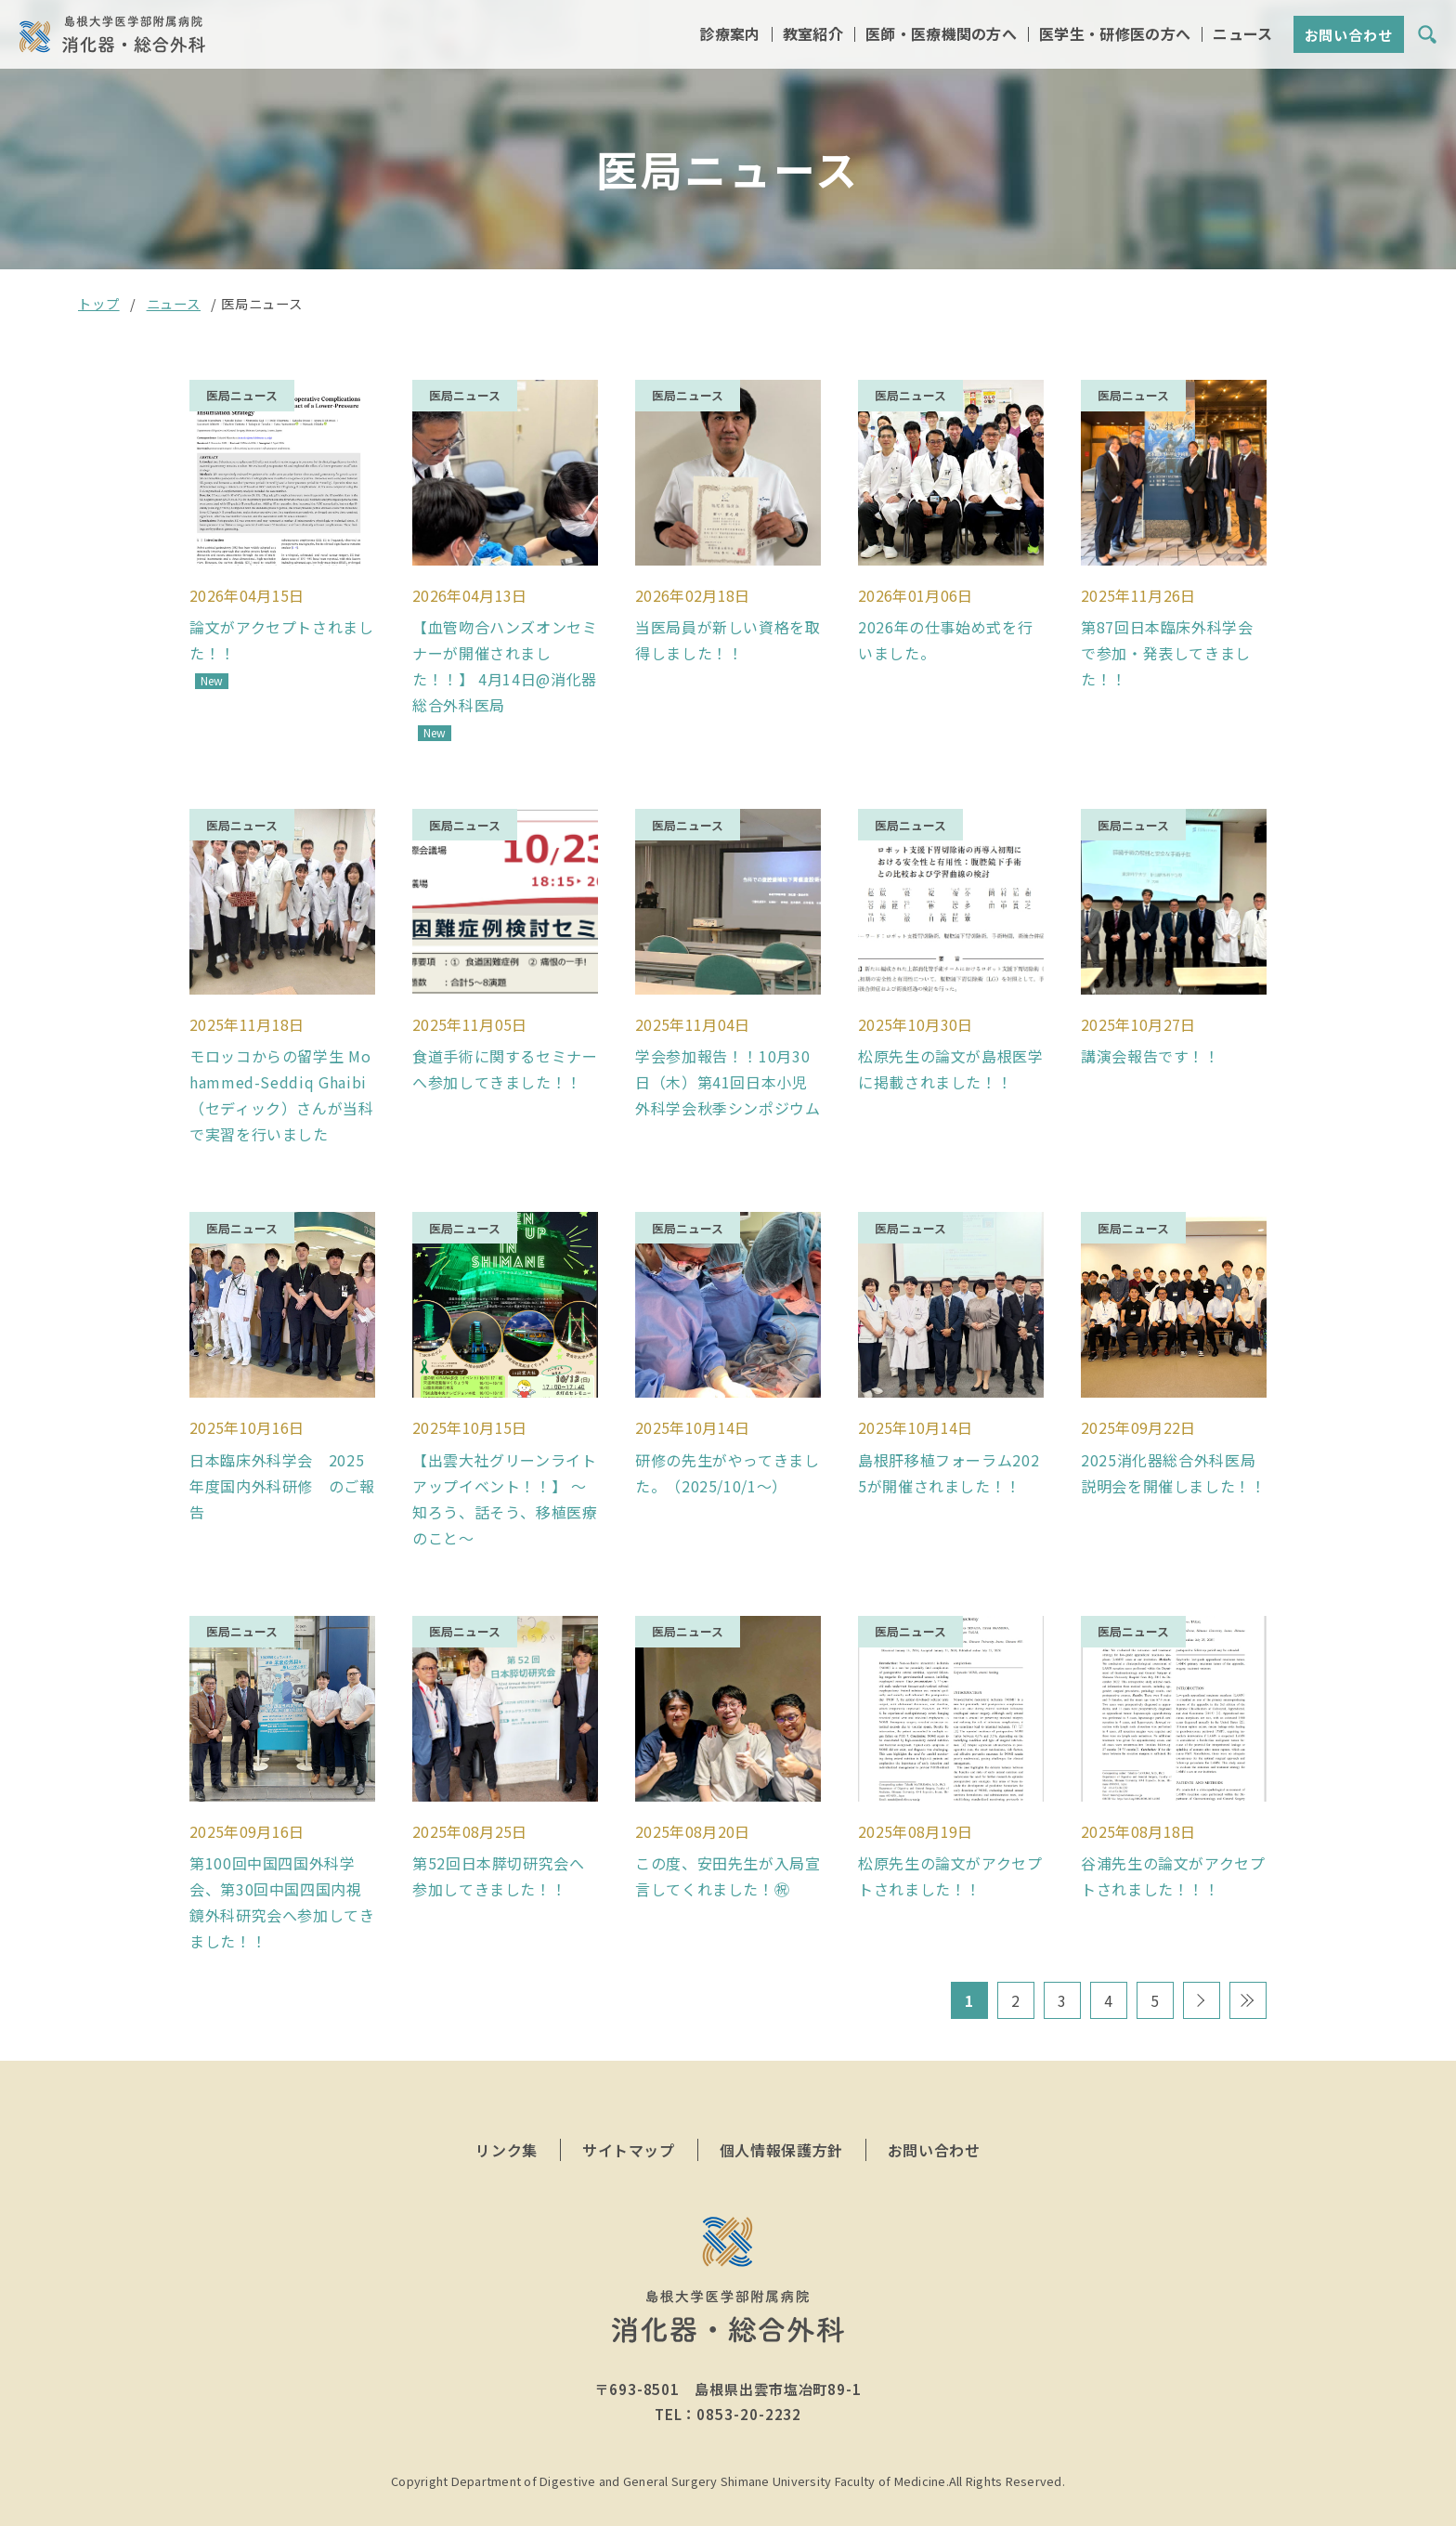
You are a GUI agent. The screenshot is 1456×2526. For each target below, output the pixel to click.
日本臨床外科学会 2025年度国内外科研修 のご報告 (282, 1463)
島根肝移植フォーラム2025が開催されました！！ (948, 1450)
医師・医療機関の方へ (941, 36)
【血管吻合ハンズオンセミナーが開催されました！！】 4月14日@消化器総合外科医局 (505, 658)
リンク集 (506, 2119)
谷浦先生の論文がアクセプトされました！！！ (1173, 1845)
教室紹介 (813, 36)
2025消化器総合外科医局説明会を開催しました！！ (1174, 1450)
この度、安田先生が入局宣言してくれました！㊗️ (728, 1845)
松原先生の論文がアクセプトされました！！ (950, 1845)
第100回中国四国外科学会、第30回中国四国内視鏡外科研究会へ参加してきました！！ (282, 1871)
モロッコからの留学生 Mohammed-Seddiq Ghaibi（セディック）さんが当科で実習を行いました (281, 1080)
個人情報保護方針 (781, 2119)
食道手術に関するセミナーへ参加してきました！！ (505, 1054)
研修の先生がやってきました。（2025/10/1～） (727, 1450)
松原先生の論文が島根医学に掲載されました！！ (951, 1054)
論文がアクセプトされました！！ (281, 632)
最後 (1248, 1969)
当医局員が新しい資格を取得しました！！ (728, 632)
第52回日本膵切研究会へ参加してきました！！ (498, 1845)
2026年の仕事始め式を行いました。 (945, 632)
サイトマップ (628, 2119)
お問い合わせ (1349, 36)
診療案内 (729, 36)
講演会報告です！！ (1150, 1041)
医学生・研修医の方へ (1114, 36)
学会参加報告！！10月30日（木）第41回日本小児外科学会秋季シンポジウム (728, 1067)
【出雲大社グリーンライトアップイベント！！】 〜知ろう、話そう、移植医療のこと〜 (505, 1476)
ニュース (1242, 36)
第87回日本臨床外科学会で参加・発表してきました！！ (1167, 645)
